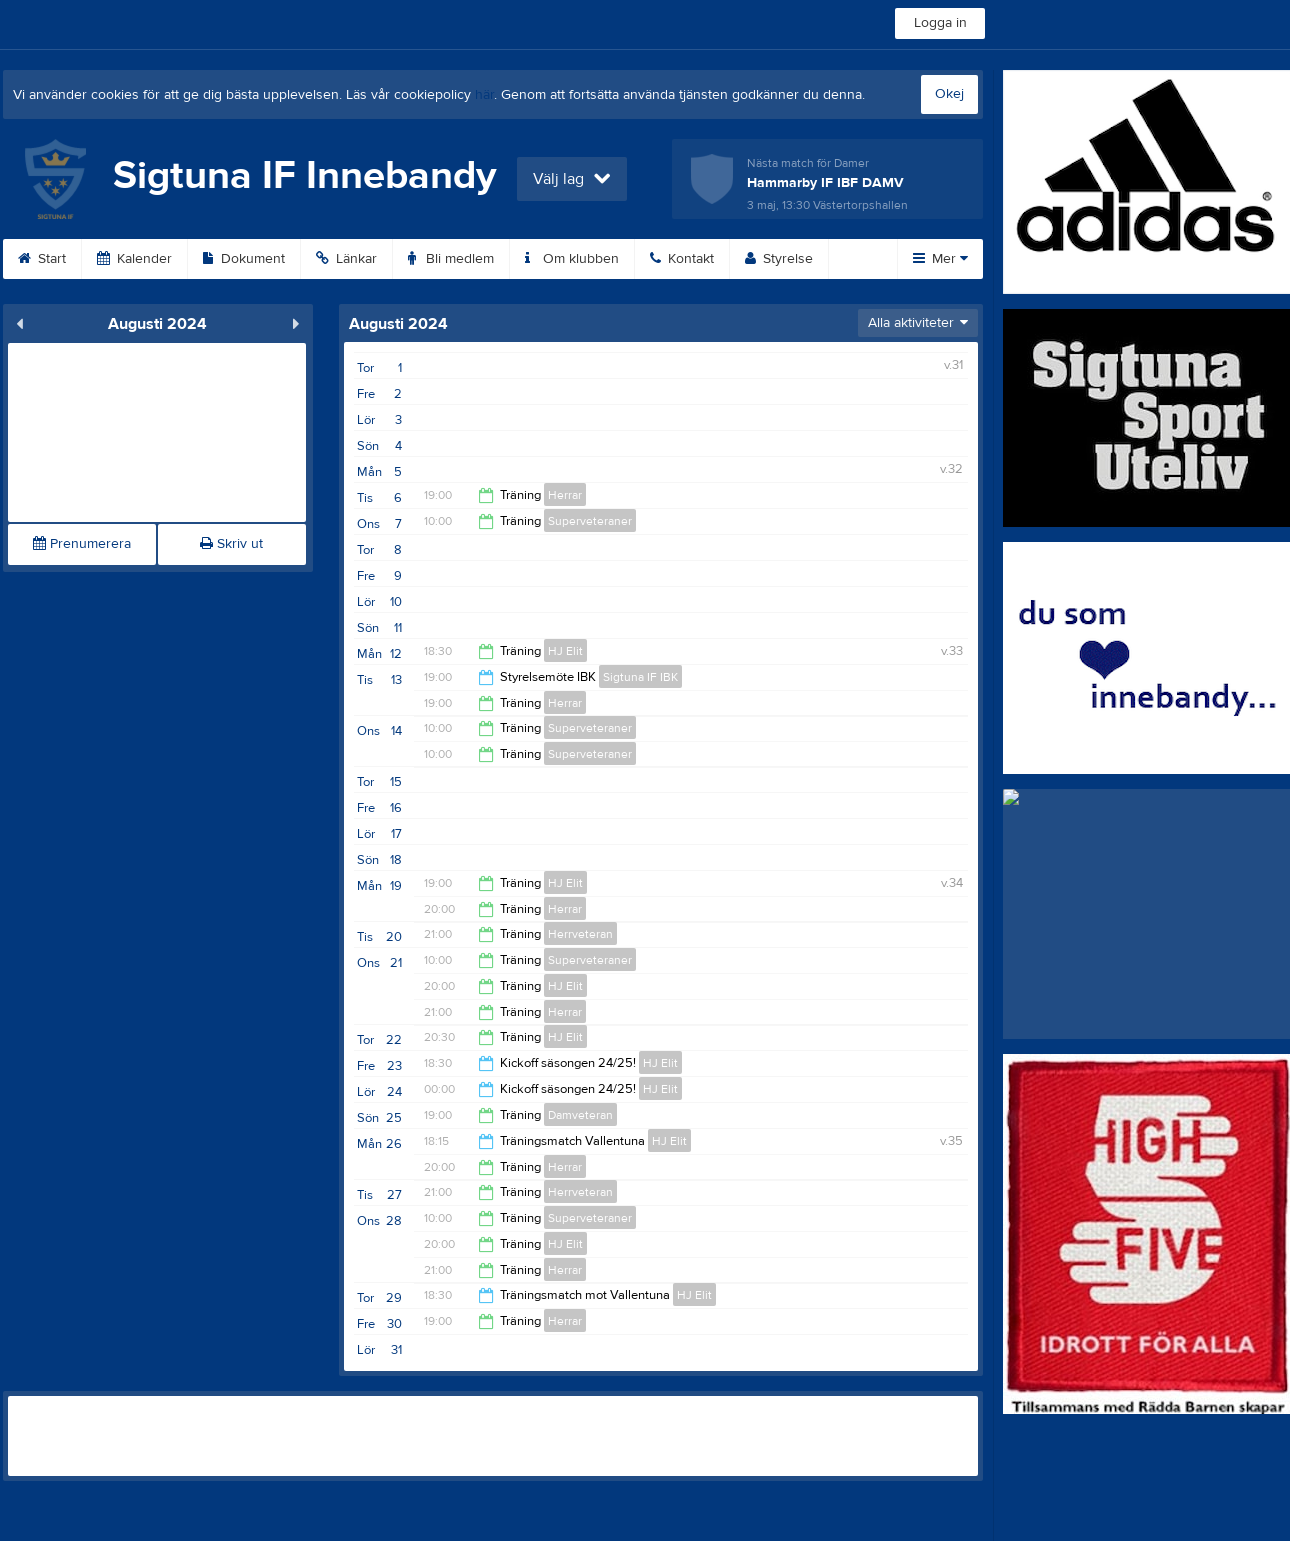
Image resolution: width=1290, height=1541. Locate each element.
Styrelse (779, 259)
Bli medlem (451, 259)
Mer (940, 259)
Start (42, 259)
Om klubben (572, 259)
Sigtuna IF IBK (640, 677)
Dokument (244, 259)
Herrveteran (580, 934)
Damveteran (580, 1115)
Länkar (346, 259)
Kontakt (682, 259)
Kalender (134, 259)
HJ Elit (565, 651)
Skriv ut (231, 544)
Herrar (565, 495)
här (484, 95)
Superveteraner (590, 521)
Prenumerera (82, 544)
